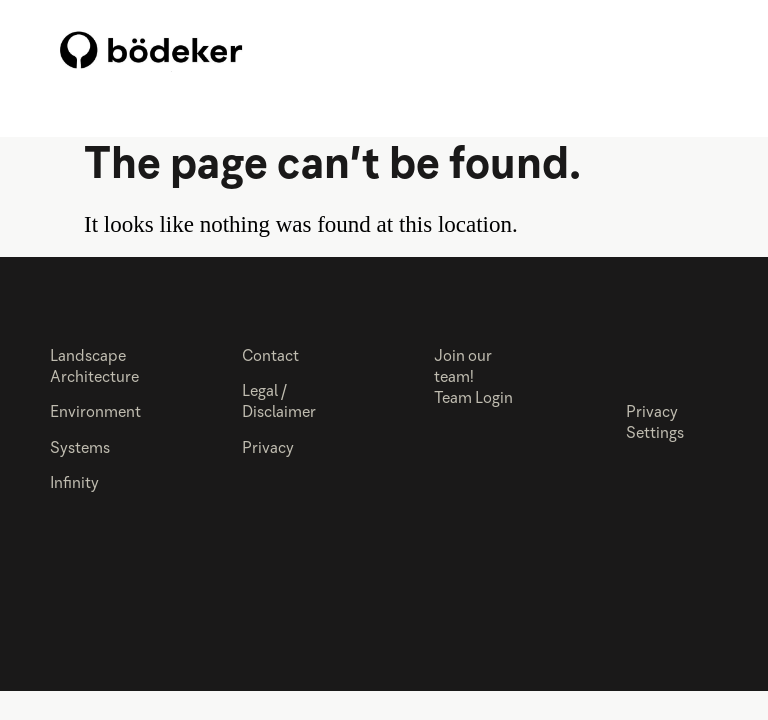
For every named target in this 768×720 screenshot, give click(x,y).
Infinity (74, 484)
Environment (95, 413)
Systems (80, 449)
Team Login (473, 399)
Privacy (268, 449)
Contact (270, 357)
